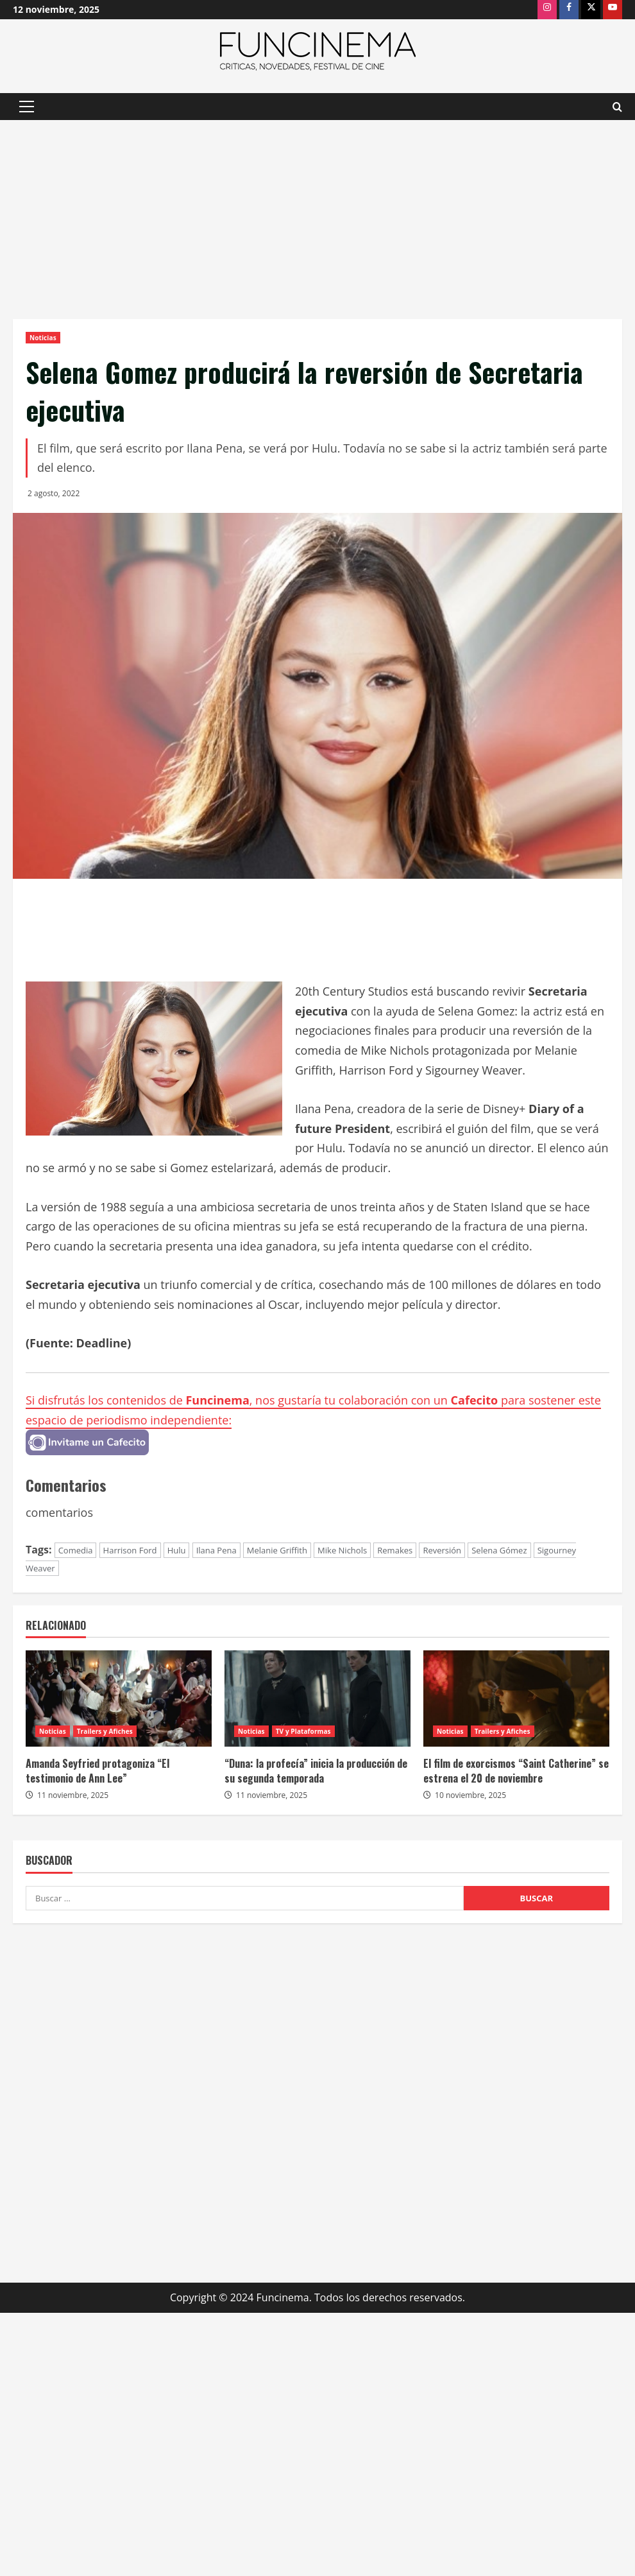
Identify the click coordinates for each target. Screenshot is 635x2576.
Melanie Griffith (277, 1550)
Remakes (394, 1550)
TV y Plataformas (303, 1731)
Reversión (442, 1550)
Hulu (176, 1550)
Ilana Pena (216, 1550)
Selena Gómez (499, 1550)
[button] (26, 106)
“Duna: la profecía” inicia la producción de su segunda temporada (315, 1770)
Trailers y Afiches (105, 1731)
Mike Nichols (342, 1550)
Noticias (43, 337)
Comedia (75, 1550)
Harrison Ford (130, 1550)
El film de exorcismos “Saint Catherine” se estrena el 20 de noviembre (516, 1770)
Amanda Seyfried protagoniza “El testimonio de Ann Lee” (97, 1770)
